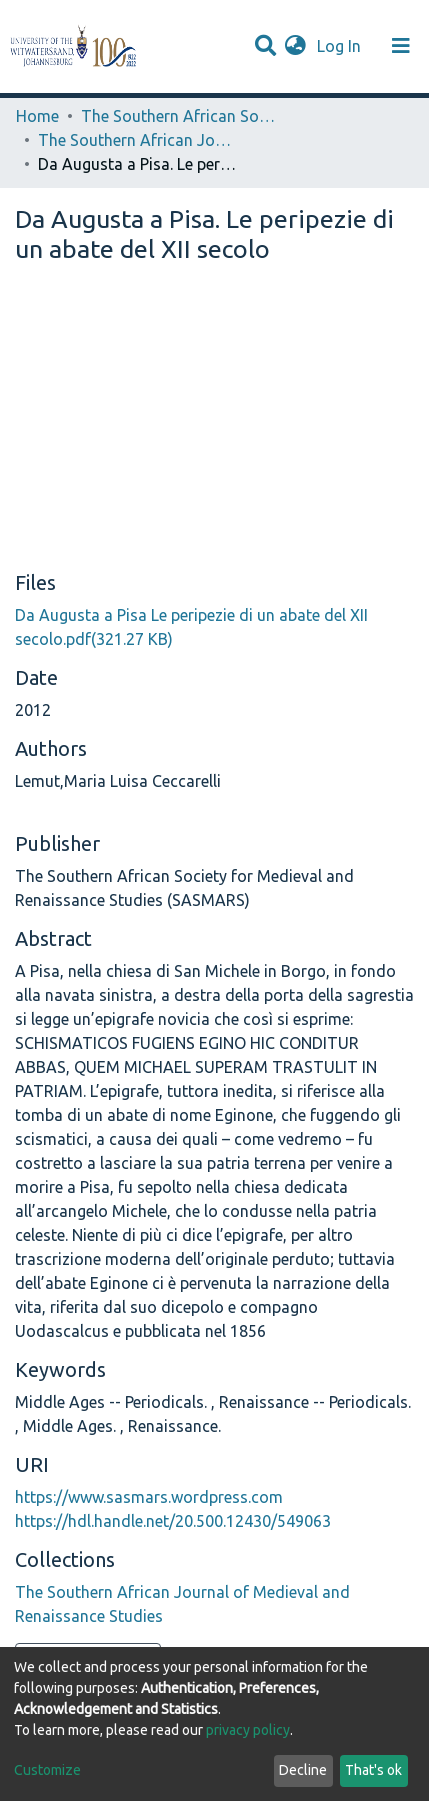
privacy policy (248, 1730)
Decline (303, 1770)
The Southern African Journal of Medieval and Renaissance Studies (138, 140)
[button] (295, 46)
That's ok (373, 1770)
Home (37, 116)
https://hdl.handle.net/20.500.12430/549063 (173, 1521)
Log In (341, 46)
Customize (47, 1770)
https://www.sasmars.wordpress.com (149, 1497)
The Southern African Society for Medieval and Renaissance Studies (181, 116)
